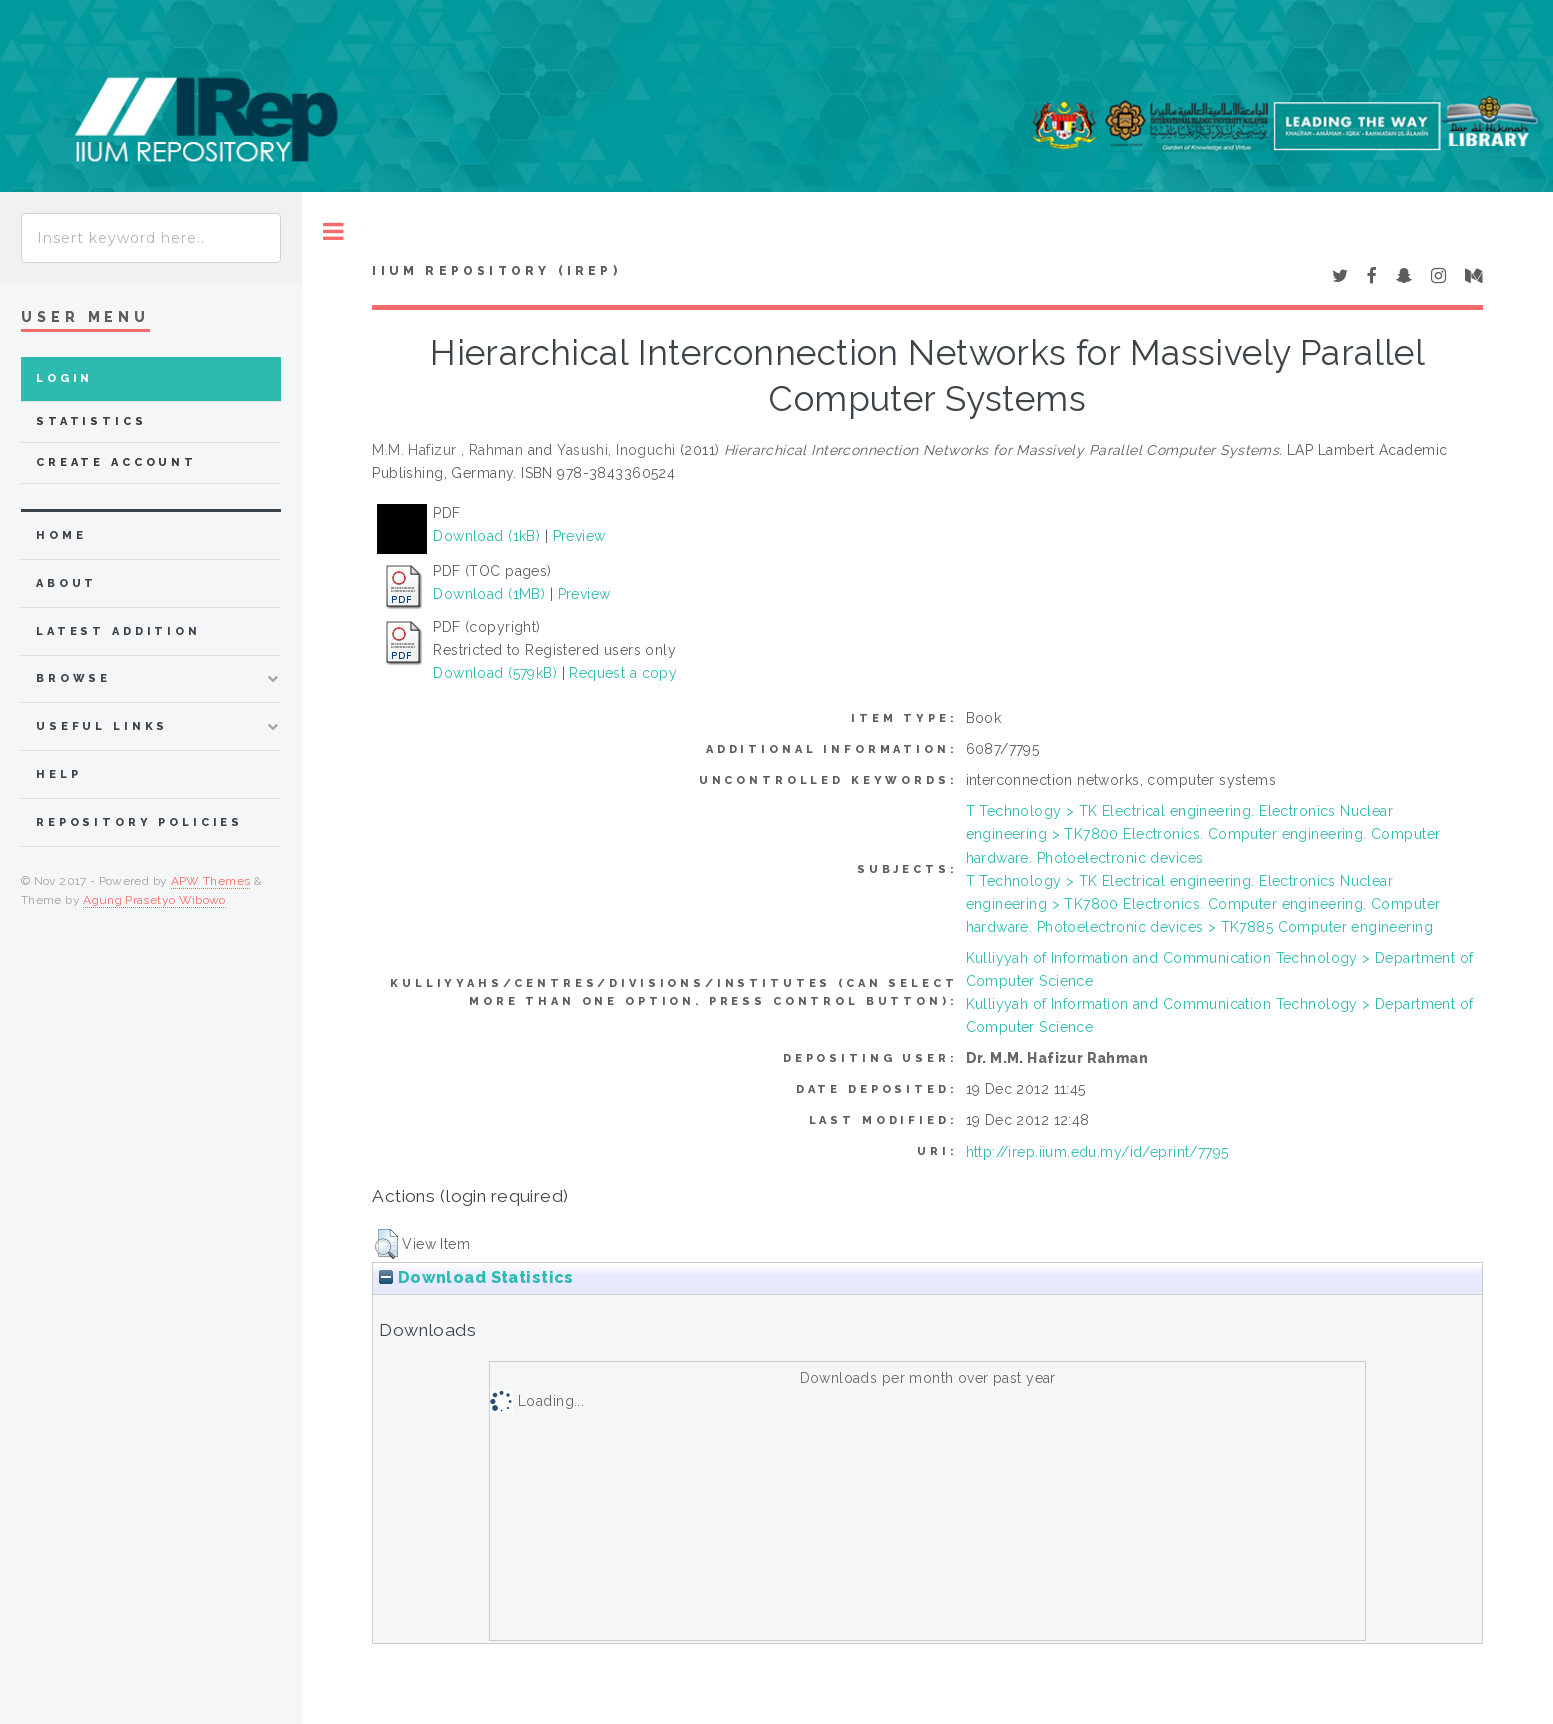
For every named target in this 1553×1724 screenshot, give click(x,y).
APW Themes (211, 881)
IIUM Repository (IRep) (496, 271)
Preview (579, 536)
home (61, 535)
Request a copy (623, 673)
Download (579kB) (495, 673)
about (66, 583)
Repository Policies (139, 822)
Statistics (91, 421)
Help (58, 774)
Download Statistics (476, 1277)
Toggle (333, 231)
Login (64, 378)
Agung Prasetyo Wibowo (154, 900)
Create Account (116, 462)
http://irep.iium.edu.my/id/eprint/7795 (1097, 1152)
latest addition (118, 631)
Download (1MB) (489, 594)
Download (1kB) (486, 536)
